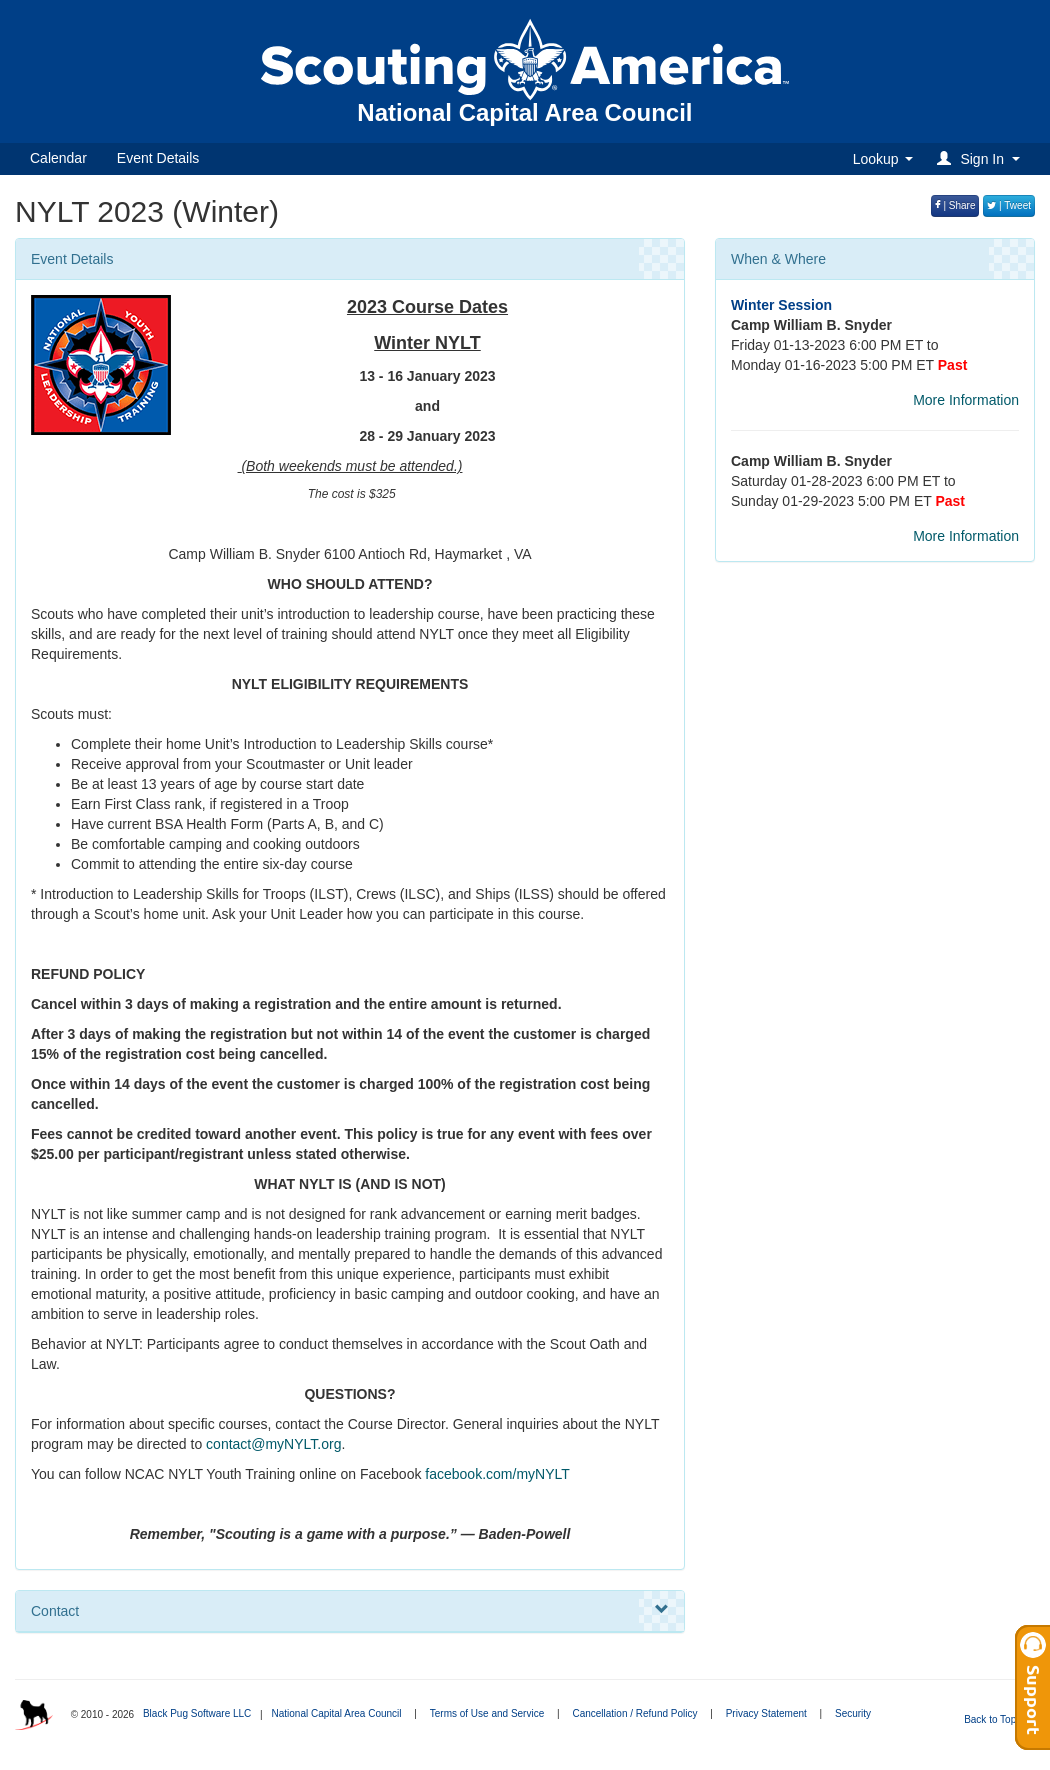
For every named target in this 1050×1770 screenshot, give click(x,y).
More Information (966, 400)
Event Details (158, 158)
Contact (350, 1610)
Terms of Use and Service (487, 1713)
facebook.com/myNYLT (497, 1474)
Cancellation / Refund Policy (634, 1713)
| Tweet (1009, 205)
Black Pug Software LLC (197, 1713)
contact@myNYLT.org (273, 1444)
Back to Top (996, 1719)
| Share (955, 205)
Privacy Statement (766, 1713)
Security (853, 1713)
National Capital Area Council (336, 1713)
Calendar (58, 158)
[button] (981, 158)
